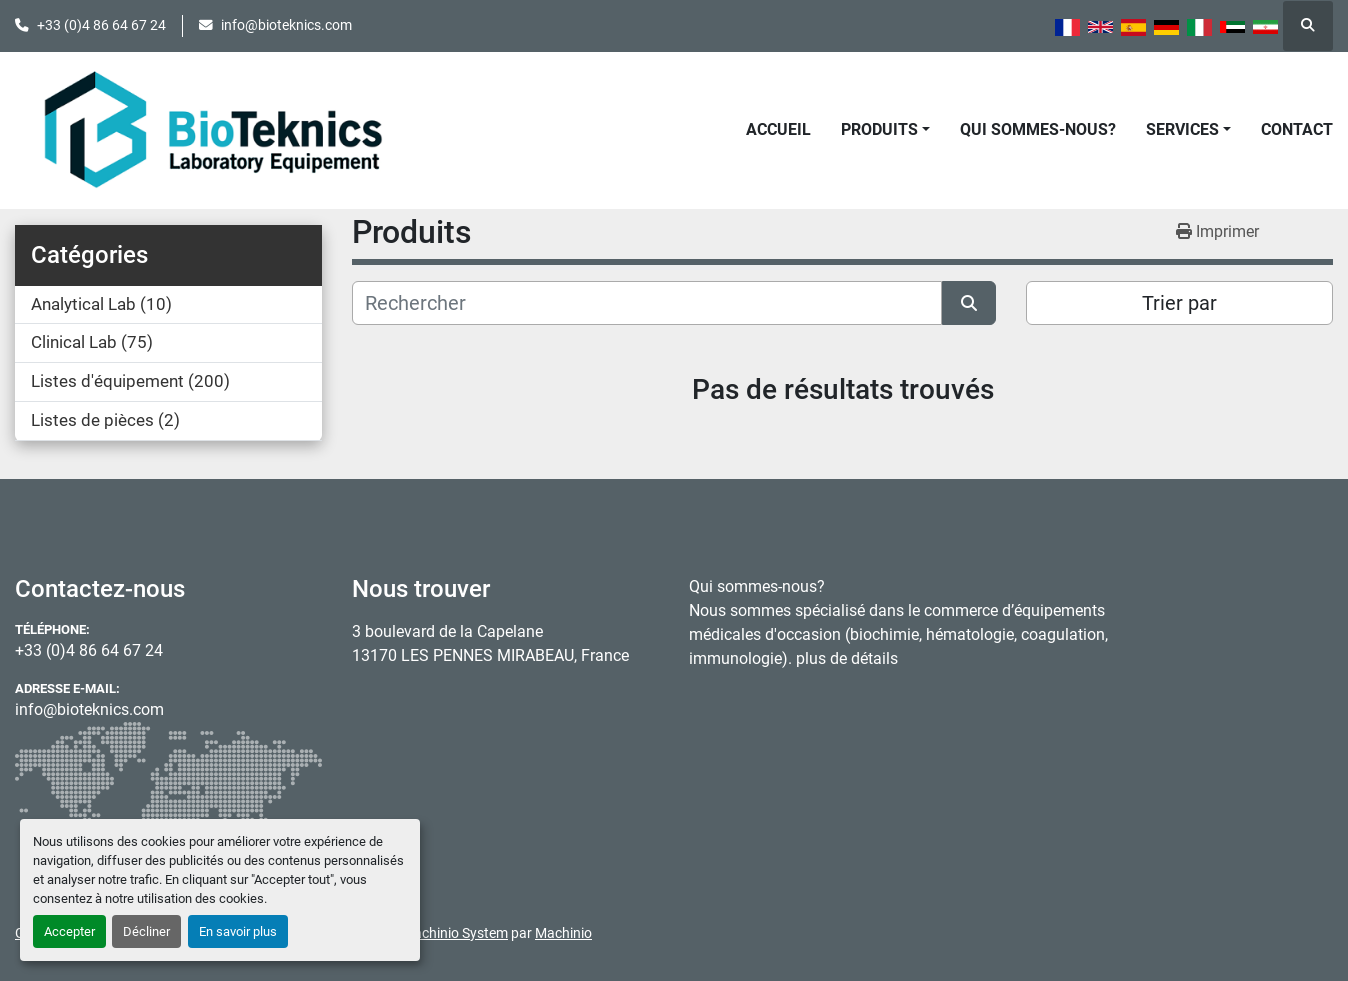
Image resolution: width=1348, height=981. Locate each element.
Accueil (778, 129)
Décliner (146, 931)
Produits (879, 129)
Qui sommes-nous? (1038, 129)
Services (1182, 129)
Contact (1297, 129)
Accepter (69, 931)
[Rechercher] (647, 303)
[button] (885, 130)
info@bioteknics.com (286, 25)
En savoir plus (238, 931)
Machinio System (455, 933)
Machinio (563, 933)
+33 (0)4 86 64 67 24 (101, 25)
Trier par (1179, 303)
